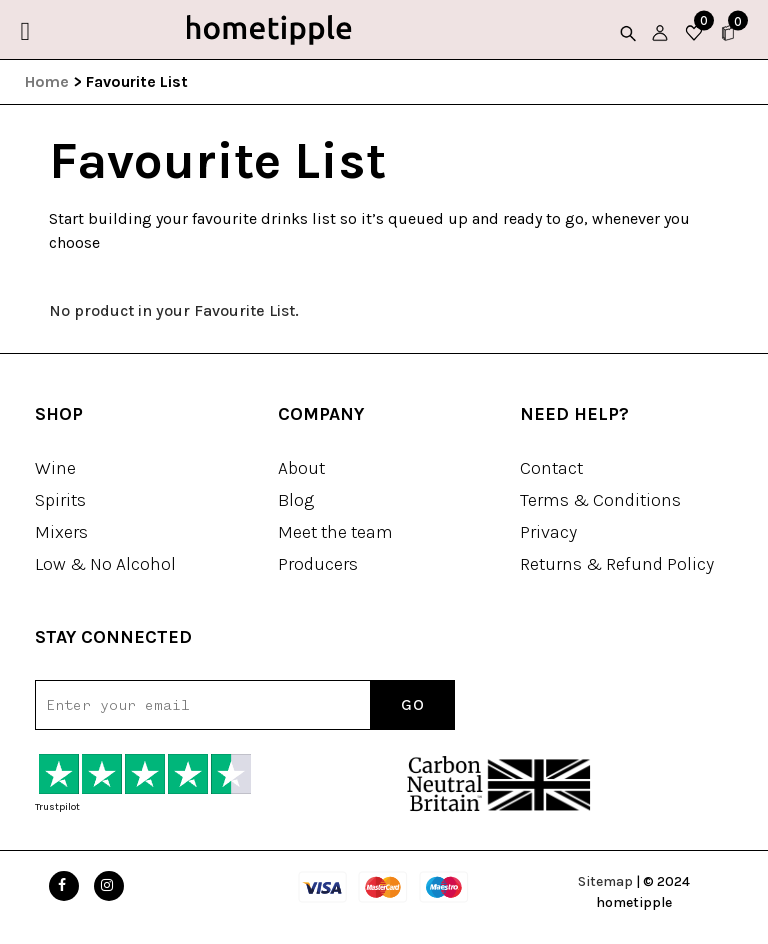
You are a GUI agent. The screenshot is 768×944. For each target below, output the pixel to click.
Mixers (61, 532)
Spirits (60, 500)
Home (47, 81)
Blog (296, 500)
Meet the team (335, 532)
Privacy (548, 532)
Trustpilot (57, 807)
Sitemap (605, 881)
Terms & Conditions (600, 500)
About (301, 468)
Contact (551, 468)
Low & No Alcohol (105, 564)
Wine (55, 468)
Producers (318, 564)
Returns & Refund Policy (617, 564)
